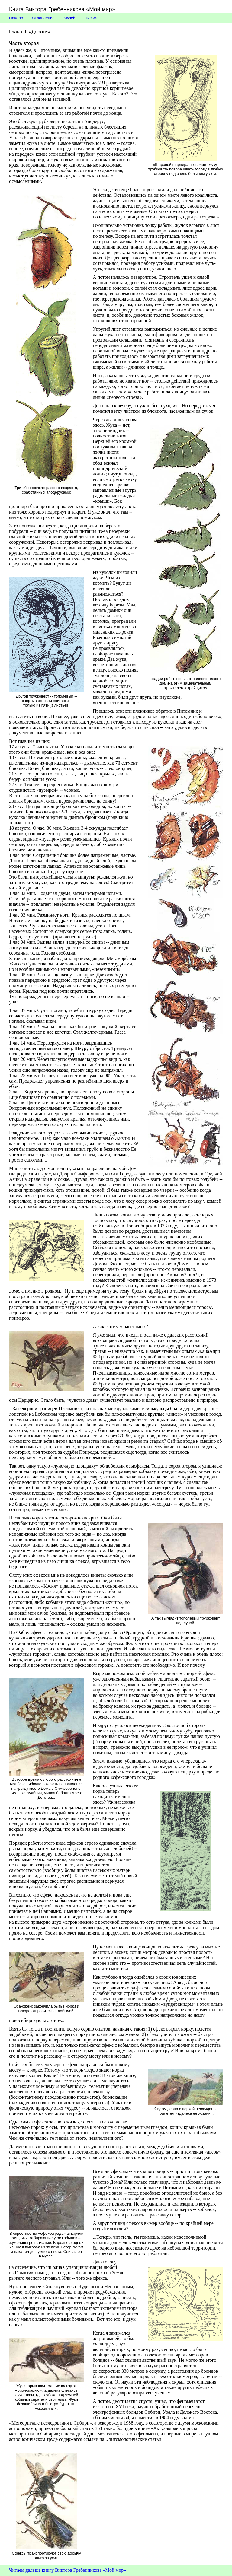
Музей (70, 18)
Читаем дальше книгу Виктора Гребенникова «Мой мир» (67, 2570)
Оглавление (43, 18)
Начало (16, 18)
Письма (92, 18)
